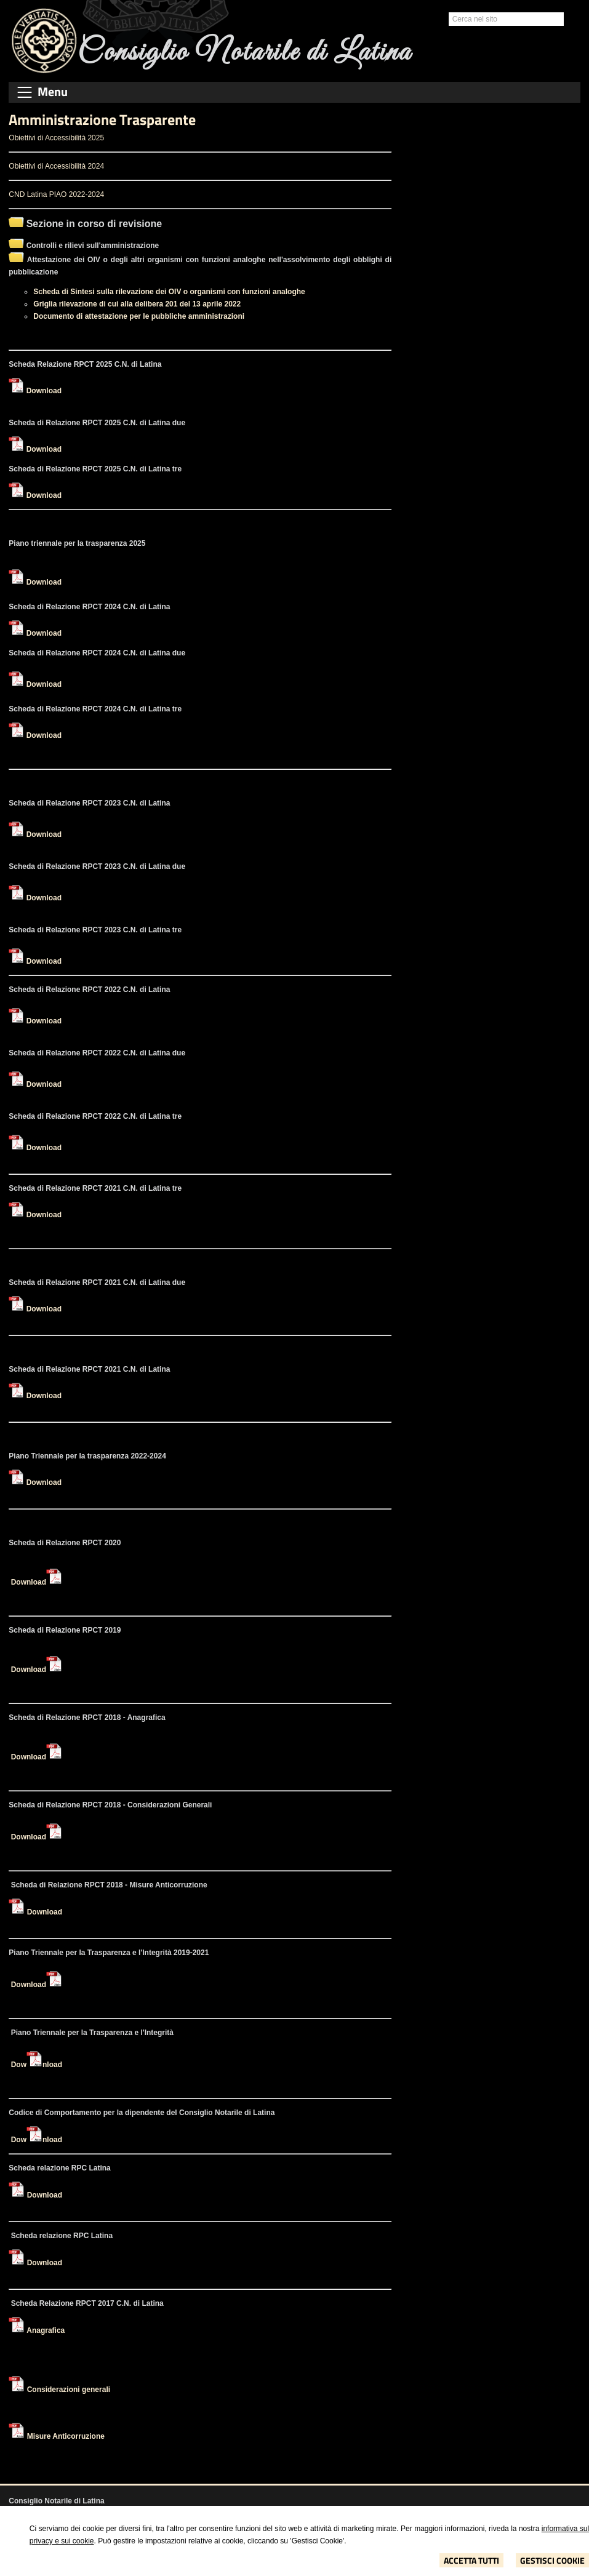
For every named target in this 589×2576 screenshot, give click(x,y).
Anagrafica (45, 2330)
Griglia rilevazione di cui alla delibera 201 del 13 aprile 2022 (137, 304)
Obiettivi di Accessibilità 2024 (56, 166)
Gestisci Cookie (552, 2560)
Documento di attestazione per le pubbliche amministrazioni (138, 316)
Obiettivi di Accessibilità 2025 (56, 138)
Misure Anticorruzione (66, 2436)
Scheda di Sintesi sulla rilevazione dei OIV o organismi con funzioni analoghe (169, 291)
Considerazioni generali (68, 2389)
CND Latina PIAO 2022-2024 (56, 194)
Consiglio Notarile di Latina (244, 52)
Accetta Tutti (471, 2560)
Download (44, 390)
